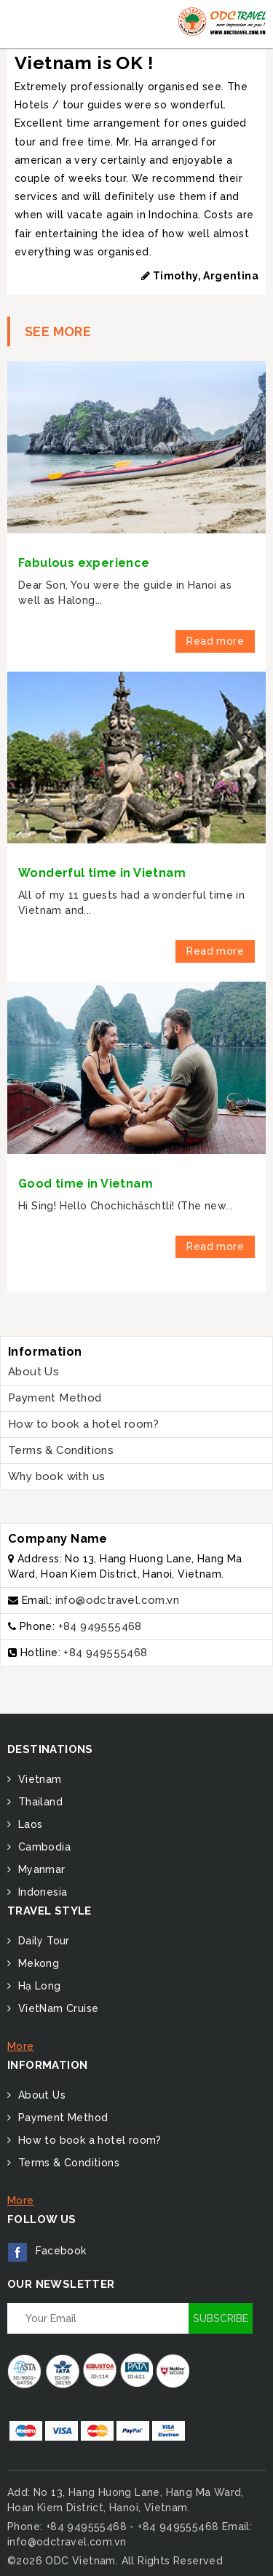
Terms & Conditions (61, 1450)
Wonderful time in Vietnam (102, 873)
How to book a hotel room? (83, 1424)
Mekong (37, 1963)
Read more (215, 641)
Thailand (39, 1802)
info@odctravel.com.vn (117, 1600)
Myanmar (40, 1869)
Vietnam (38, 1779)
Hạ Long (37, 1986)
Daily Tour (42, 1941)
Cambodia (43, 1847)
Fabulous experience (84, 563)
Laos (28, 1824)
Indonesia (41, 1892)
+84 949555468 (100, 1626)
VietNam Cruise (56, 2008)
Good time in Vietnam (85, 1183)
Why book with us (56, 1476)
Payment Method (55, 1397)
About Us (33, 1371)
